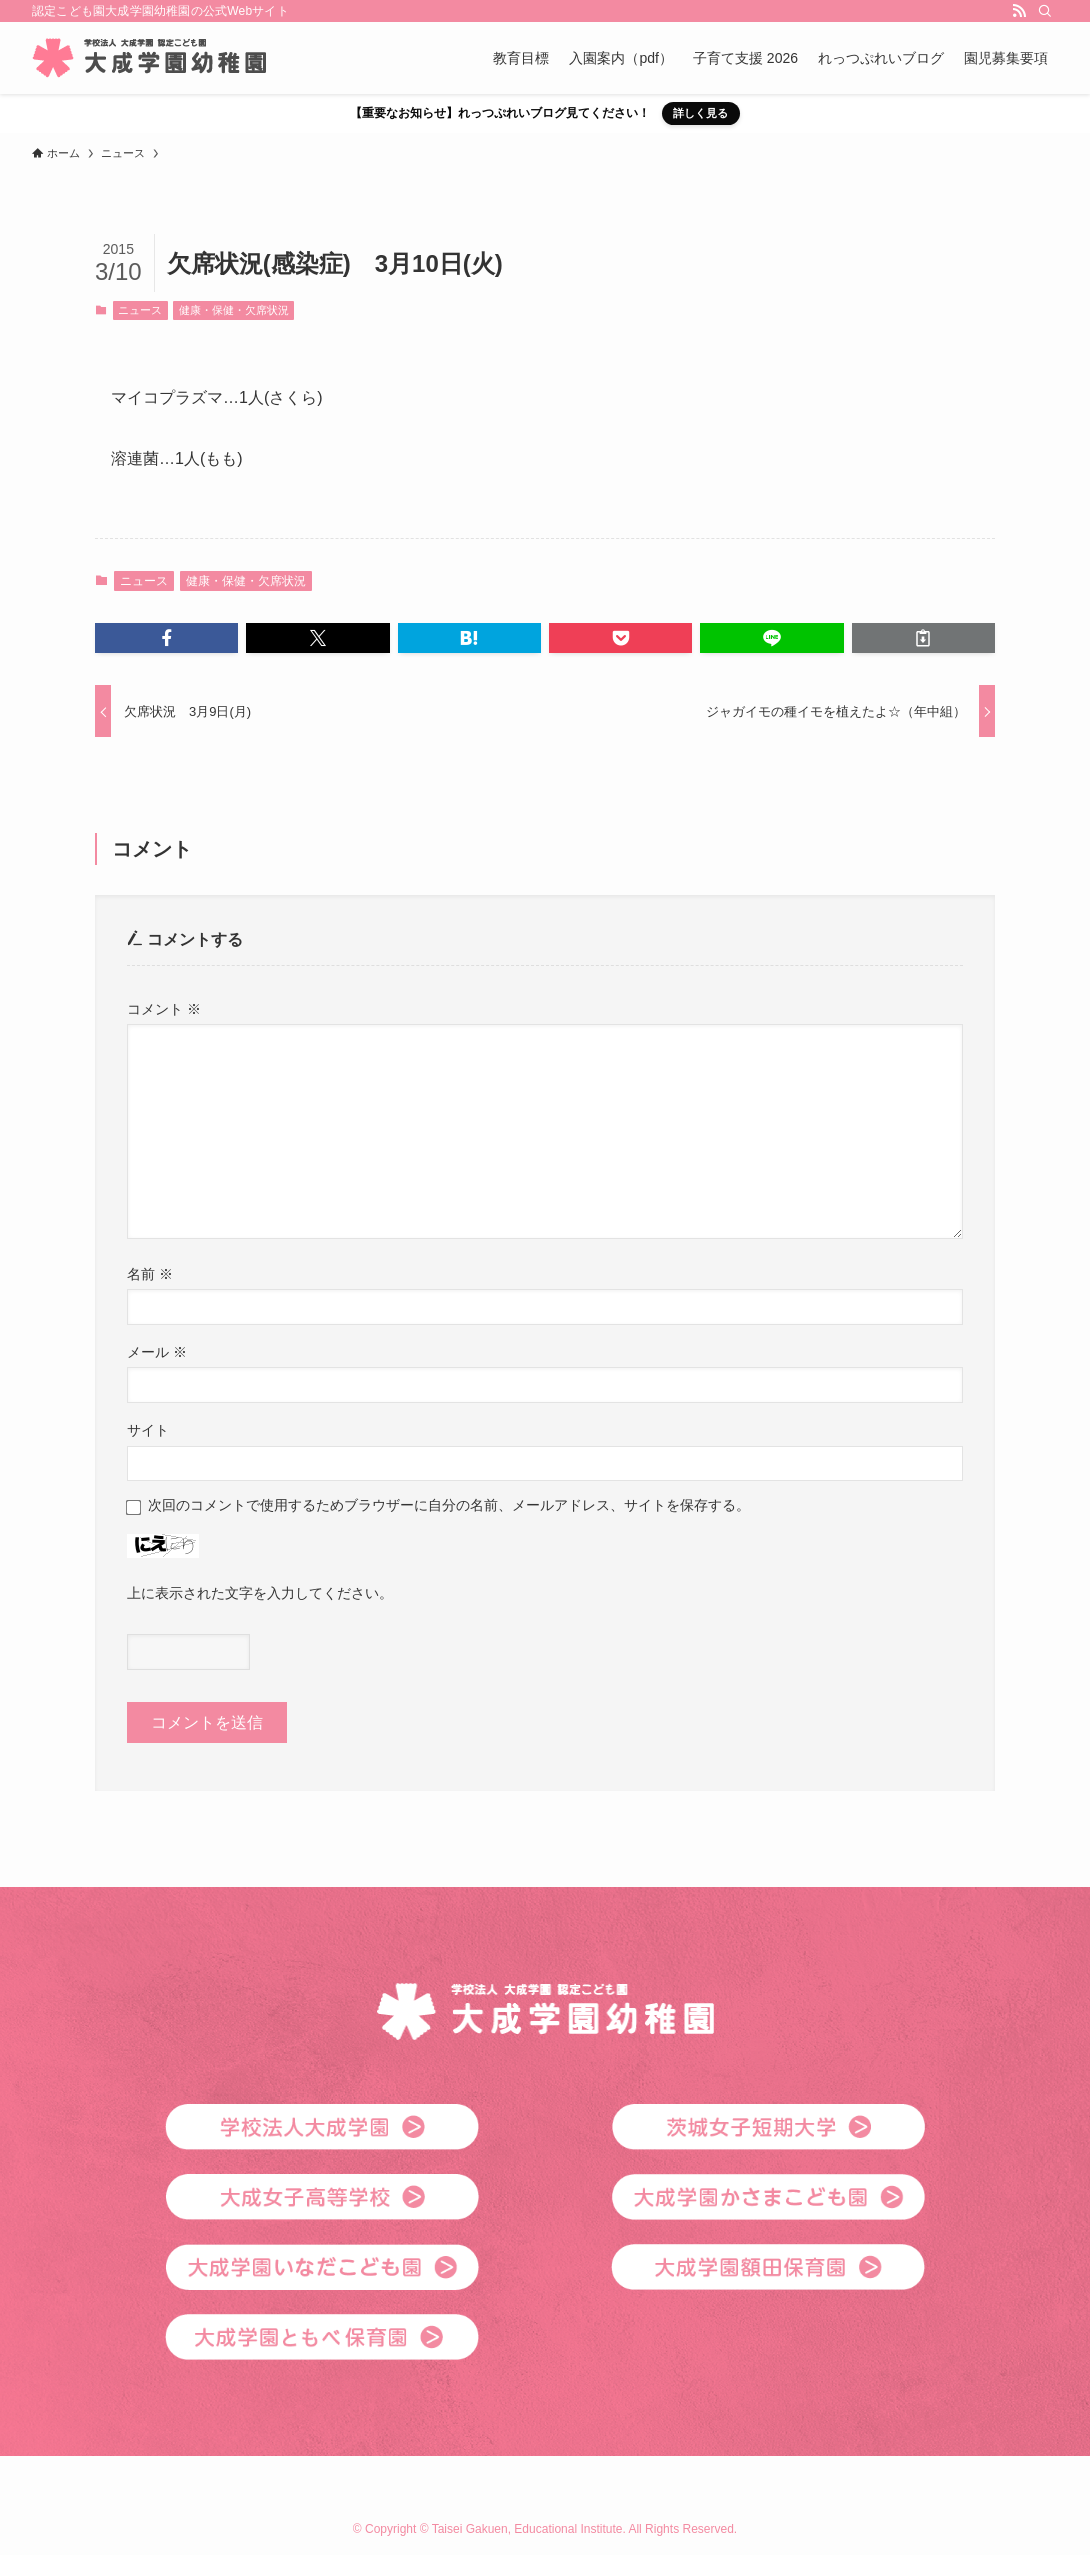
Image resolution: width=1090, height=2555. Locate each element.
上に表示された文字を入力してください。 (260, 1593)
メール (157, 1352)
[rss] (1019, 11)
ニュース (140, 310)
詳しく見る (700, 113)
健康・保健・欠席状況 (234, 310)
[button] (166, 638)
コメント (164, 1009)
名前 (150, 1274)
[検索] (1045, 11)
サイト (148, 1430)
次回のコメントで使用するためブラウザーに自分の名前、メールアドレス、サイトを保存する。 (449, 1505)
